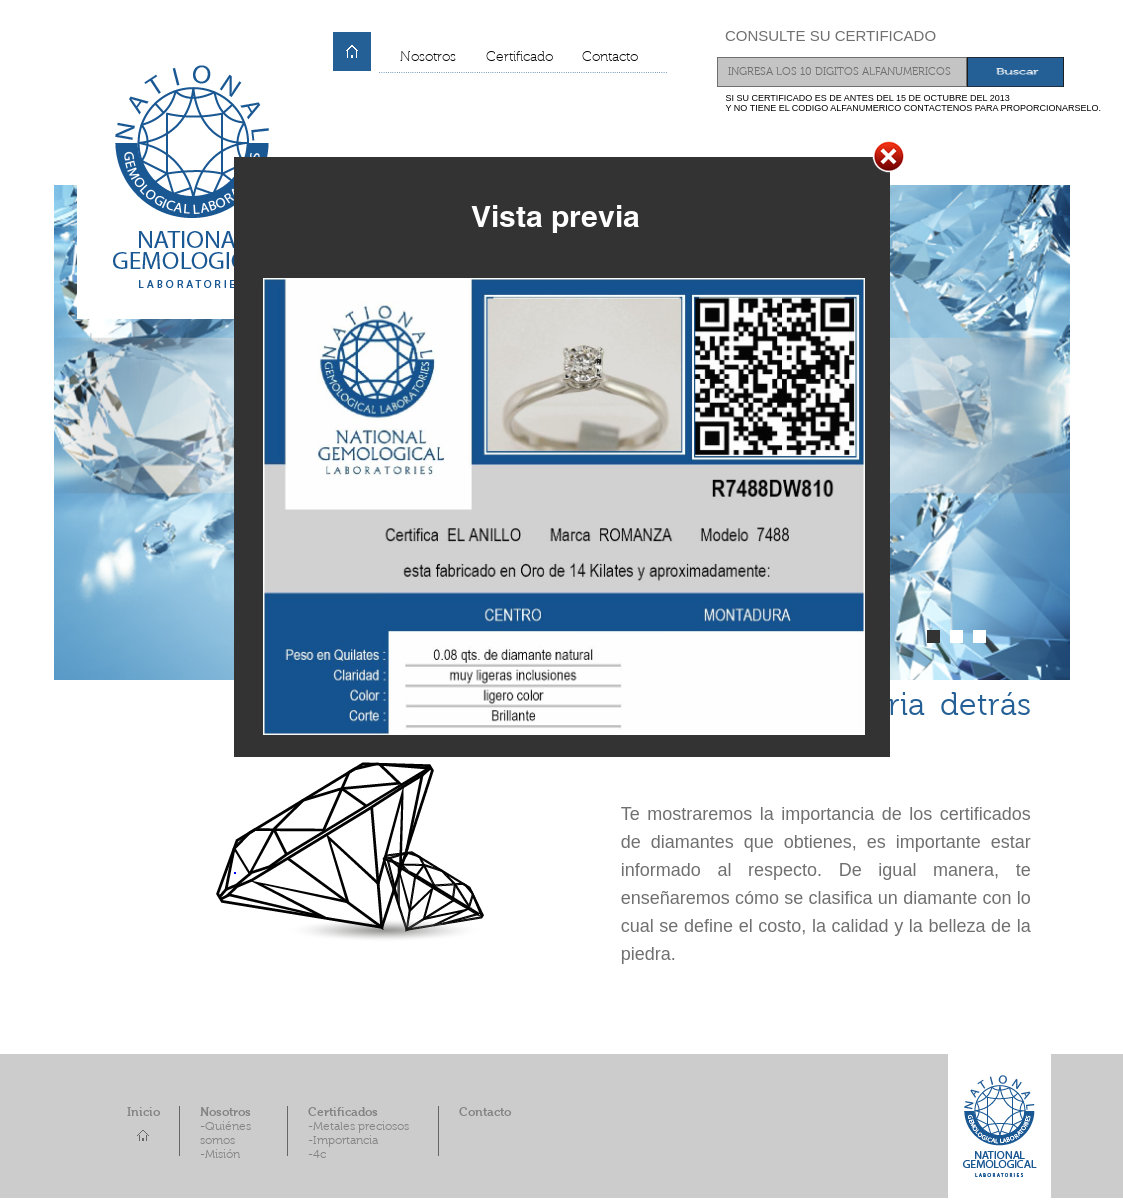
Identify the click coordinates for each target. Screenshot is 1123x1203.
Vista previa (555, 216)
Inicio (143, 1113)
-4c (317, 1155)
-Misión (220, 1155)
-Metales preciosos (358, 1127)
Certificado (519, 58)
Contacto (610, 58)
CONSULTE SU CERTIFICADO (830, 35)
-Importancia (343, 1141)
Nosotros (428, 58)
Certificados (343, 1113)
